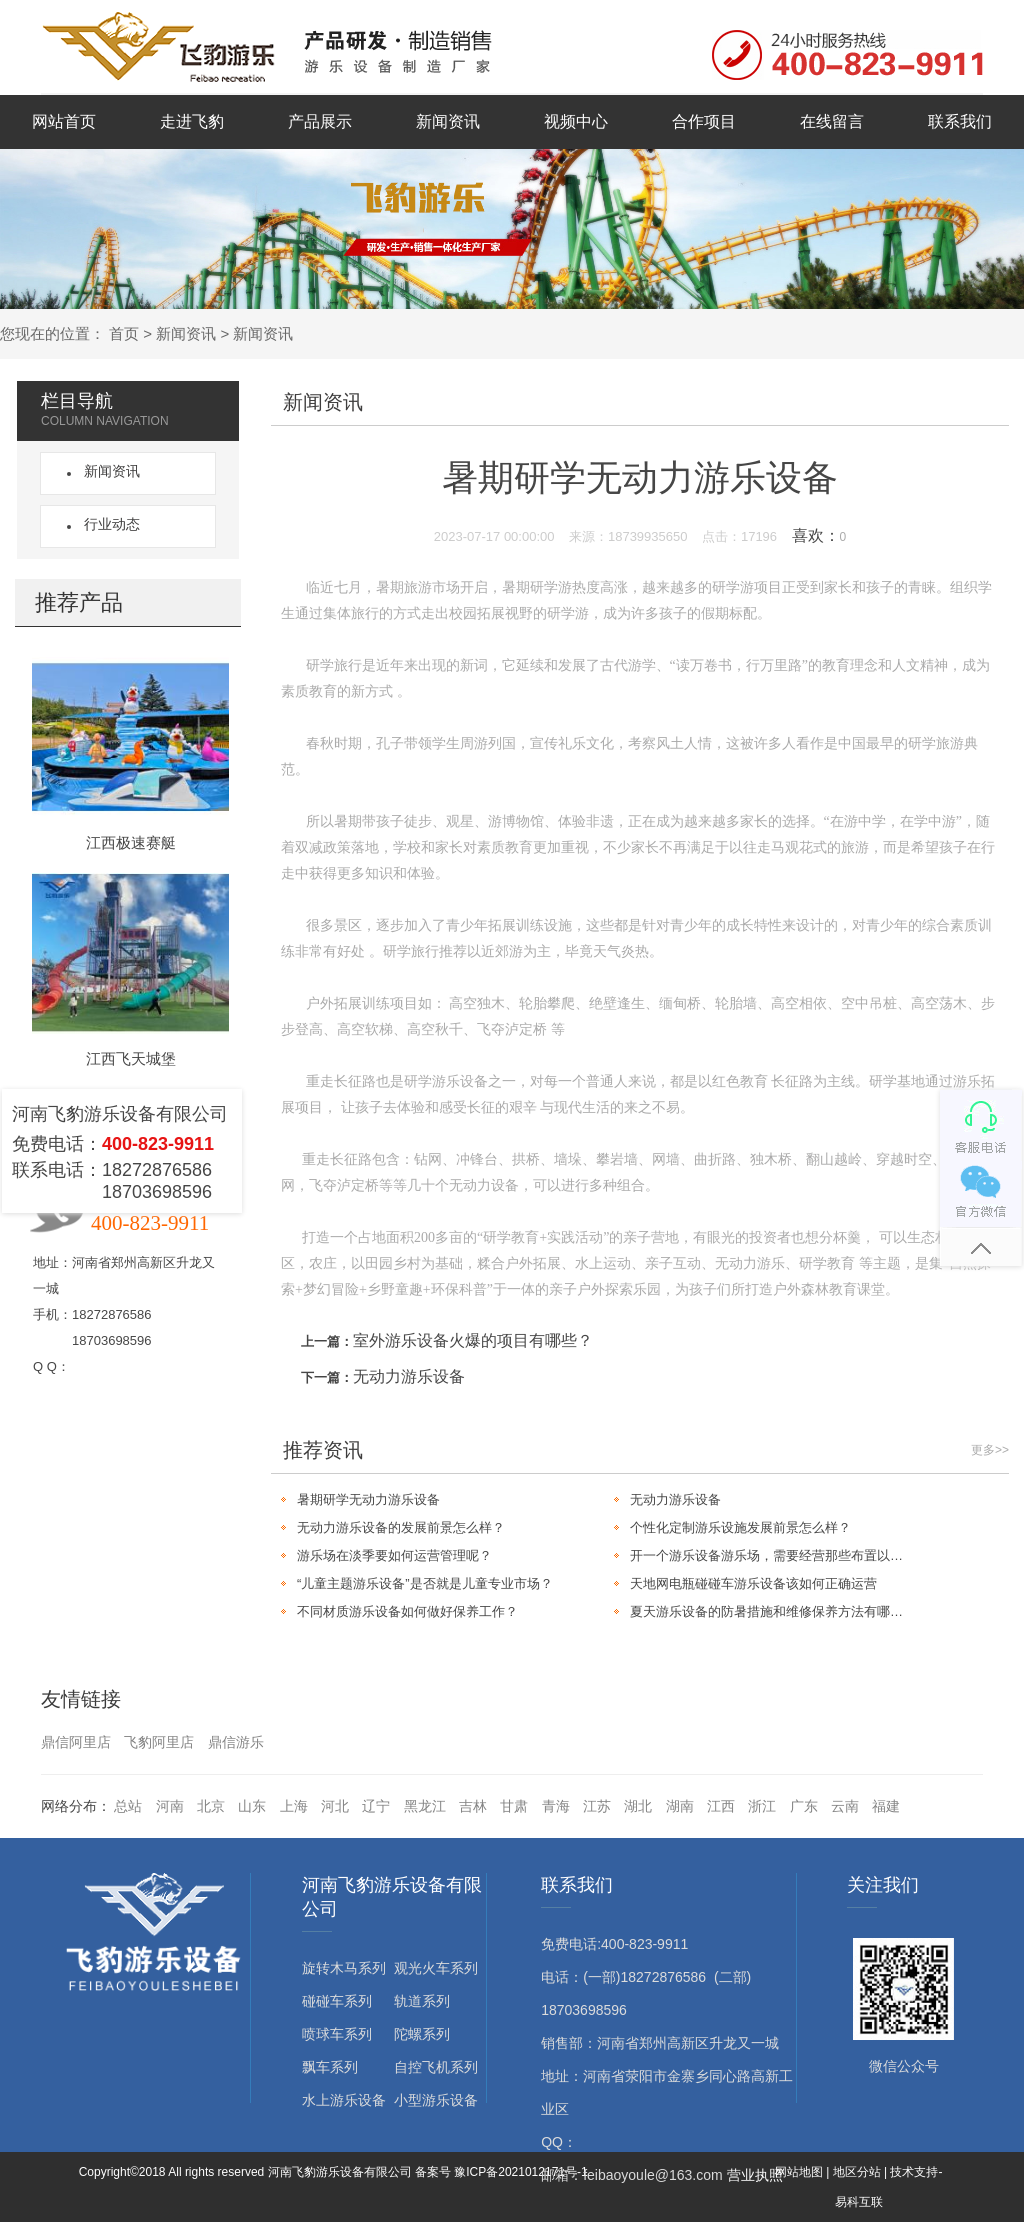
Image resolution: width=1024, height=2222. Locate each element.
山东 (252, 1806)
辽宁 (376, 1806)
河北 (335, 1806)
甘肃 (514, 1806)
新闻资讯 (448, 121)
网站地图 (799, 2172)
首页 (124, 333)
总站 (128, 1806)
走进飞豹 (192, 121)
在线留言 (832, 121)
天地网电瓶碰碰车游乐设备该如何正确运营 (753, 1583)
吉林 (473, 1806)
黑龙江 (425, 1806)
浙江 (762, 1806)
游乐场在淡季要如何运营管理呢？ (394, 1555)
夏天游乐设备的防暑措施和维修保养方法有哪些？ (772, 1611)
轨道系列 (422, 2001)
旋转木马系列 (344, 1968)
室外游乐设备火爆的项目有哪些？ (473, 1340)
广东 (804, 1806)
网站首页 (64, 121)
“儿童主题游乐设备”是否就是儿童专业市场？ (425, 1583)
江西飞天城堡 (131, 1058)
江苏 (597, 1806)
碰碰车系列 (337, 2001)
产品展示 (320, 121)
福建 (886, 1806)
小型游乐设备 (436, 2100)
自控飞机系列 (436, 2067)
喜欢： (819, 535)
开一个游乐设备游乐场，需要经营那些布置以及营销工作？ (772, 1555)
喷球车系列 (337, 2034)
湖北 (638, 1806)
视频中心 (576, 121)
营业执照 (755, 2175)
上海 (294, 1806)
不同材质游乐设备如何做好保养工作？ (407, 1611)
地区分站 (857, 2172)
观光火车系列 (436, 1968)
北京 (211, 1806)
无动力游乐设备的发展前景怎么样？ (401, 1527)
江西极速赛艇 (131, 842)
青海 (556, 1806)
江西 (721, 1806)
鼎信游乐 (236, 1742)
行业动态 (108, 524)
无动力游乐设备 (409, 1376)
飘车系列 (330, 2067)
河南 (170, 1806)
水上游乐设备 (344, 2100)
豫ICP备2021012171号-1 (520, 2172)
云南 (845, 1806)
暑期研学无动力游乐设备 (368, 1499)
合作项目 (704, 121)
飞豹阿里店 (159, 1742)
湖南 (680, 1806)
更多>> (990, 1450)
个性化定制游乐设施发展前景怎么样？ (740, 1527)
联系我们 (960, 121)
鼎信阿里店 (76, 1742)
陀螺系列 (422, 2034)
